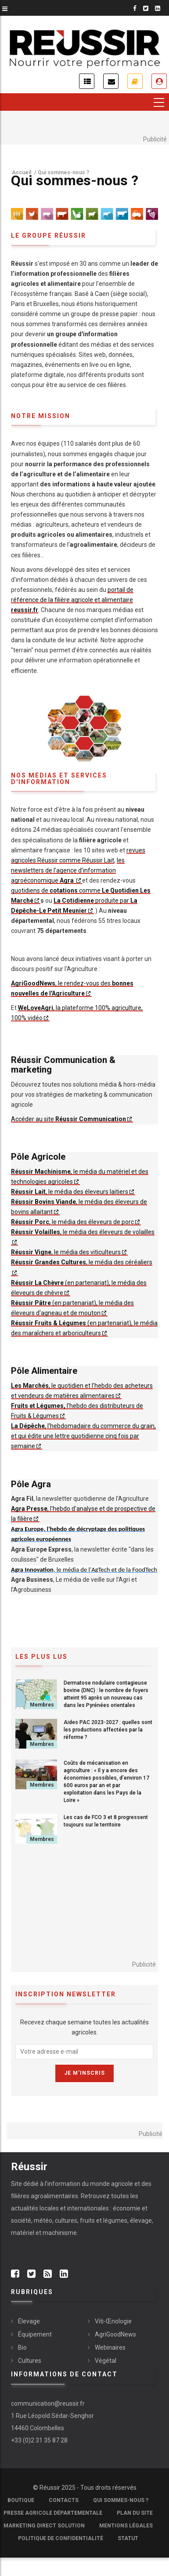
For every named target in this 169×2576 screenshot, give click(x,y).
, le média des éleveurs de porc (72, 1221)
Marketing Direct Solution (44, 2526)
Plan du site (135, 2513)
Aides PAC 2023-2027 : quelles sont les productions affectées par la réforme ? (108, 1729)
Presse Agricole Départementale (53, 2513)
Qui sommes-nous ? (120, 2500)
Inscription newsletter (111, 81)
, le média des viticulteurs (66, 1252)
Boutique (20, 2500)
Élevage (29, 2321)
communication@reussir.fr (48, 2403)
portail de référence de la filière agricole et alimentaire (72, 599)
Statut (128, 2538)
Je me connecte (159, 81)
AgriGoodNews (115, 2334)
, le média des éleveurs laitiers (69, 1191)
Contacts (64, 2500)
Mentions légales (126, 2526)
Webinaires (110, 2347)
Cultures (29, 2360)
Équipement (35, 2334)
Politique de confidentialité (60, 2538)
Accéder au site (68, 1119)
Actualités (86, 81)
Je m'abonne (135, 81)
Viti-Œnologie (113, 2321)
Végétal (105, 2360)
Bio (22, 2347)
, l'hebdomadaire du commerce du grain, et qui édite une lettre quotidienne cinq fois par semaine (83, 1436)
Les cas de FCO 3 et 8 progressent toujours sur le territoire (106, 1821)
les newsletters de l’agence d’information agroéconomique (68, 870)
